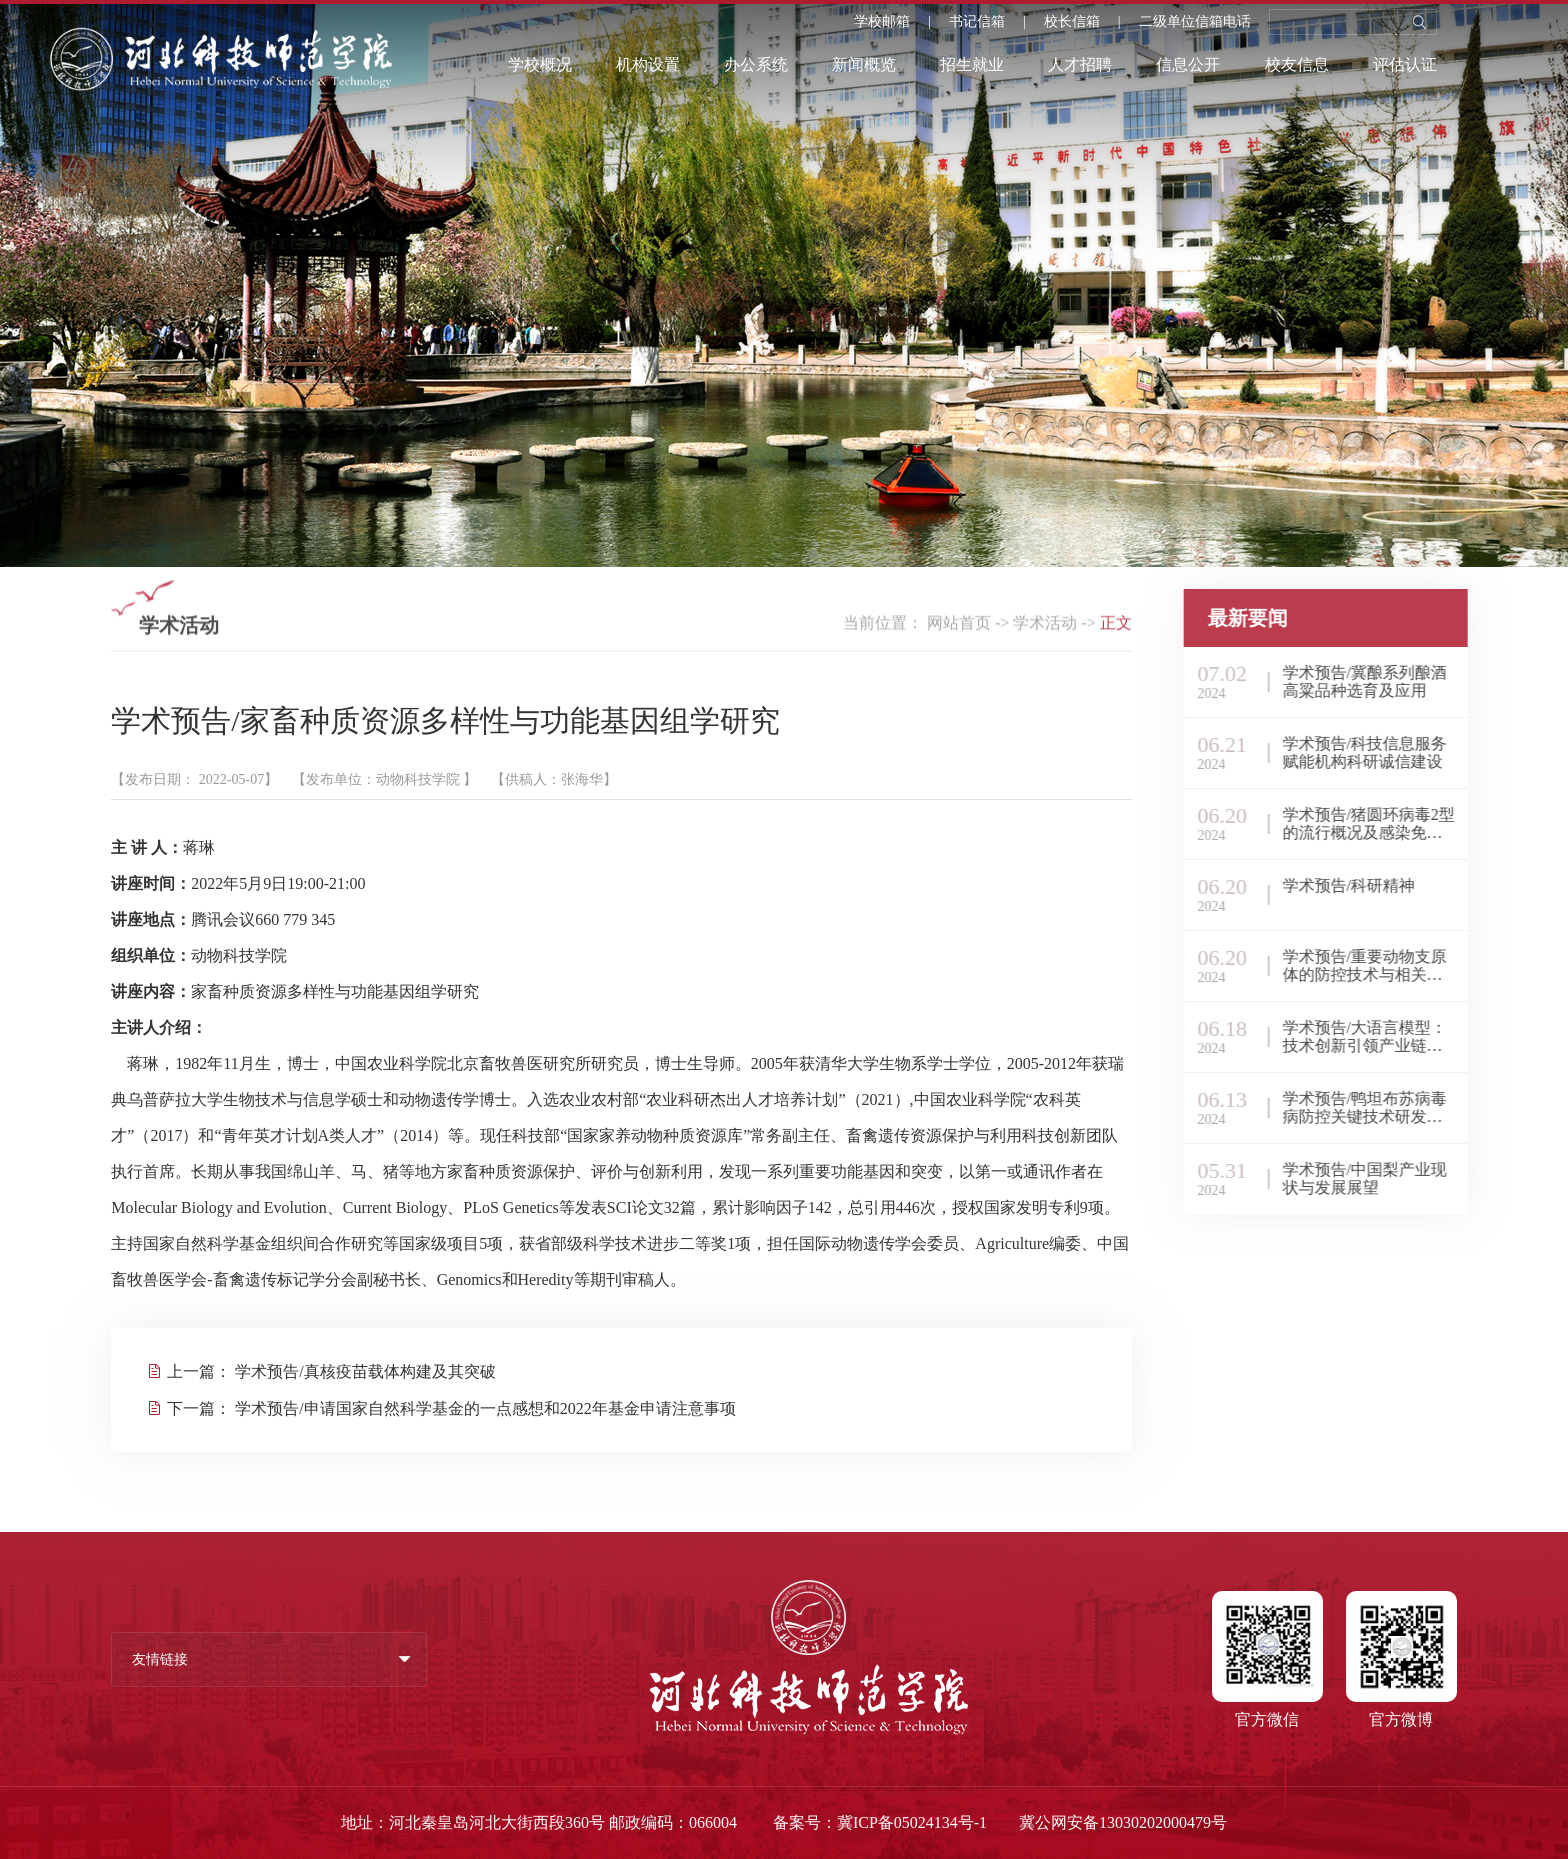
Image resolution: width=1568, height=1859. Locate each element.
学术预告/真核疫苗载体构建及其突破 (365, 1371)
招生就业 (972, 64)
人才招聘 (1080, 64)
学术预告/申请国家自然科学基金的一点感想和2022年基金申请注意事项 (485, 1408)
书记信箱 (977, 22)
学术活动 (1045, 626)
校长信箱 (1072, 22)
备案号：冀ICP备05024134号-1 (880, 1822)
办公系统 (756, 64)
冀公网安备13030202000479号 (1123, 1822)
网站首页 (959, 626)
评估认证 (1405, 64)
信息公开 (1188, 64)
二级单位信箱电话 (1195, 22)
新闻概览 (864, 64)
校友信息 (1297, 64)
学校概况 (540, 64)
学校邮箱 (882, 22)
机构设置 (648, 64)
